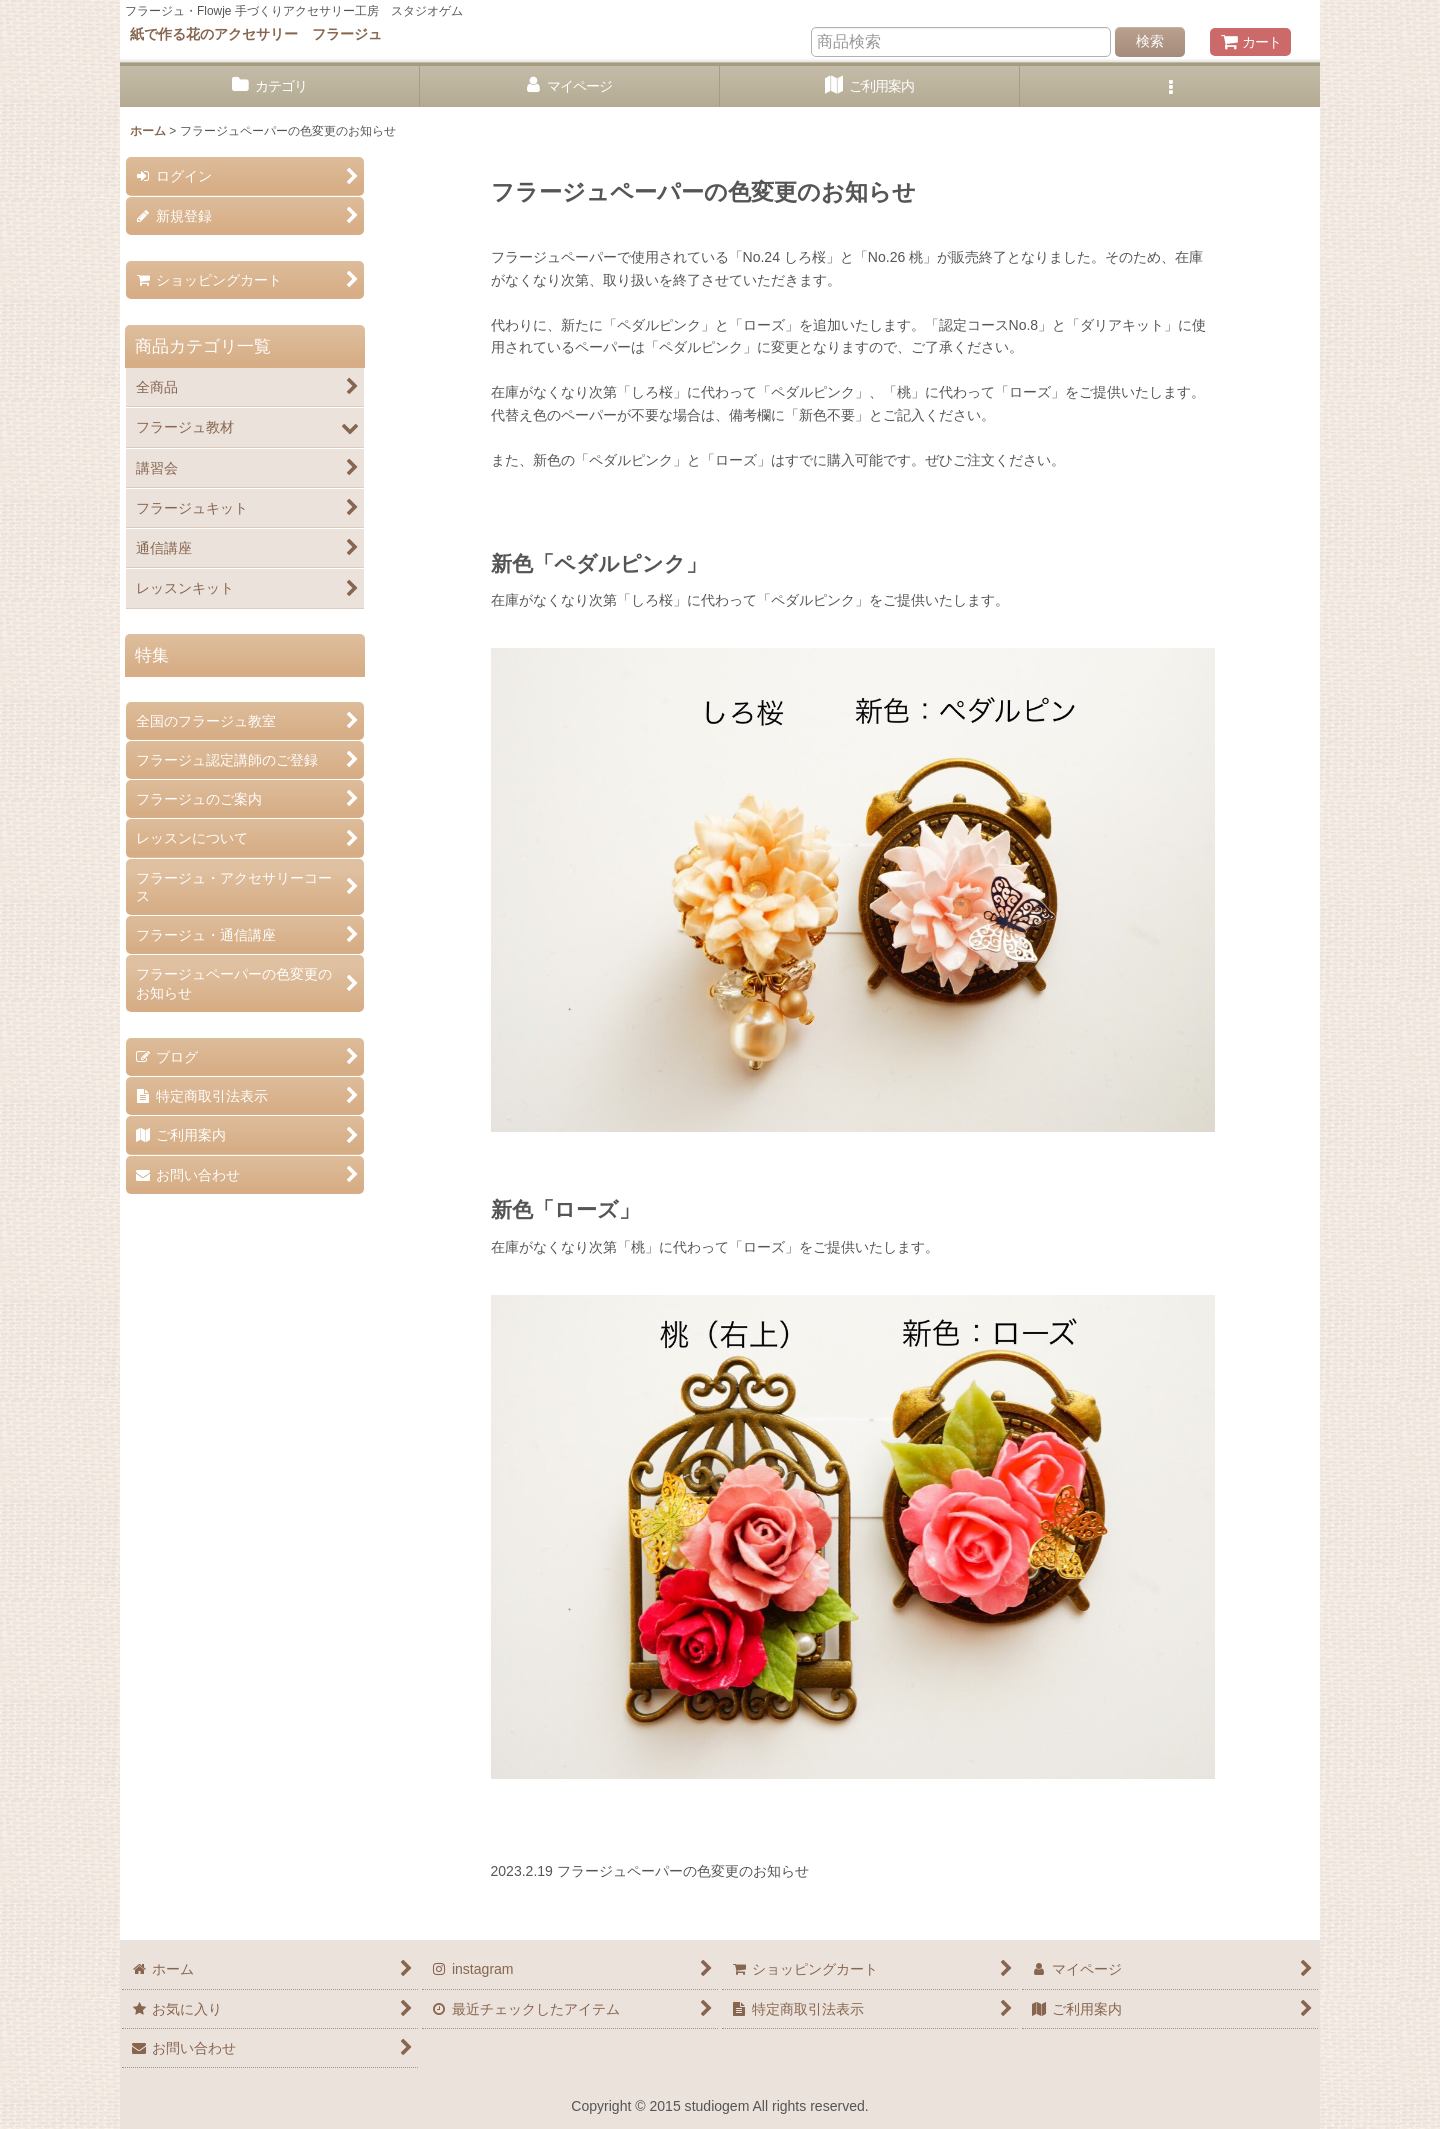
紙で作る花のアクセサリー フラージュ (256, 34)
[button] (1170, 86)
